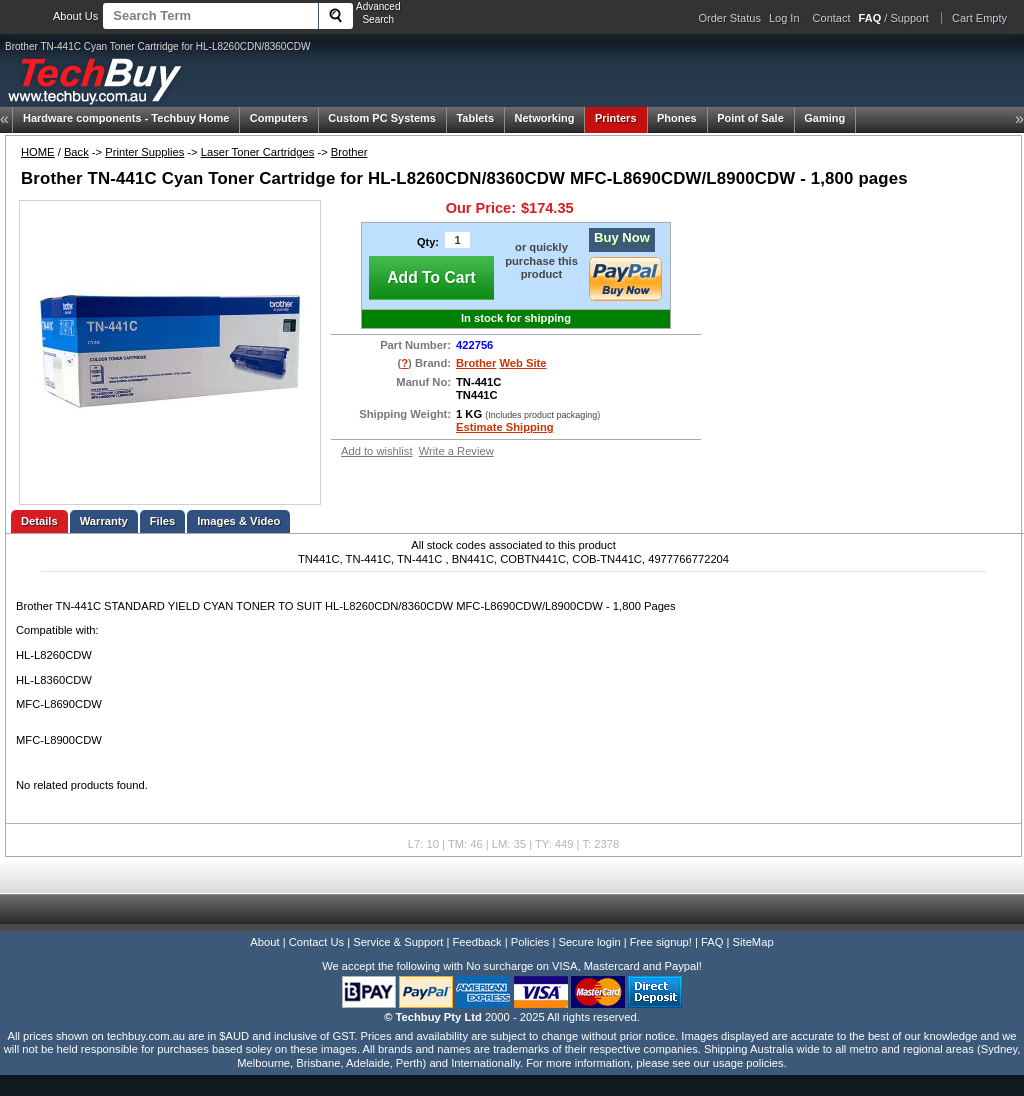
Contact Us (316, 942)
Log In (784, 18)
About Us (75, 16)
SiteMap (753, 942)
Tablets (475, 118)
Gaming (824, 118)
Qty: (428, 242)
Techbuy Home (126, 118)
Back (76, 152)
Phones (677, 118)
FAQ (712, 942)
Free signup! (661, 942)
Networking (545, 118)
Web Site (523, 363)
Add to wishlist (377, 451)
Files (163, 521)
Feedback (476, 942)
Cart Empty (979, 18)
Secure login (589, 942)
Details (39, 521)
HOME (38, 152)
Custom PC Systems (382, 118)
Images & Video (238, 521)
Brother (349, 152)
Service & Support (398, 942)
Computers (279, 118)
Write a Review (456, 451)
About (264, 942)
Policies (530, 942)
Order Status (730, 18)
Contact (832, 18)
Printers (616, 118)
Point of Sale (750, 118)
